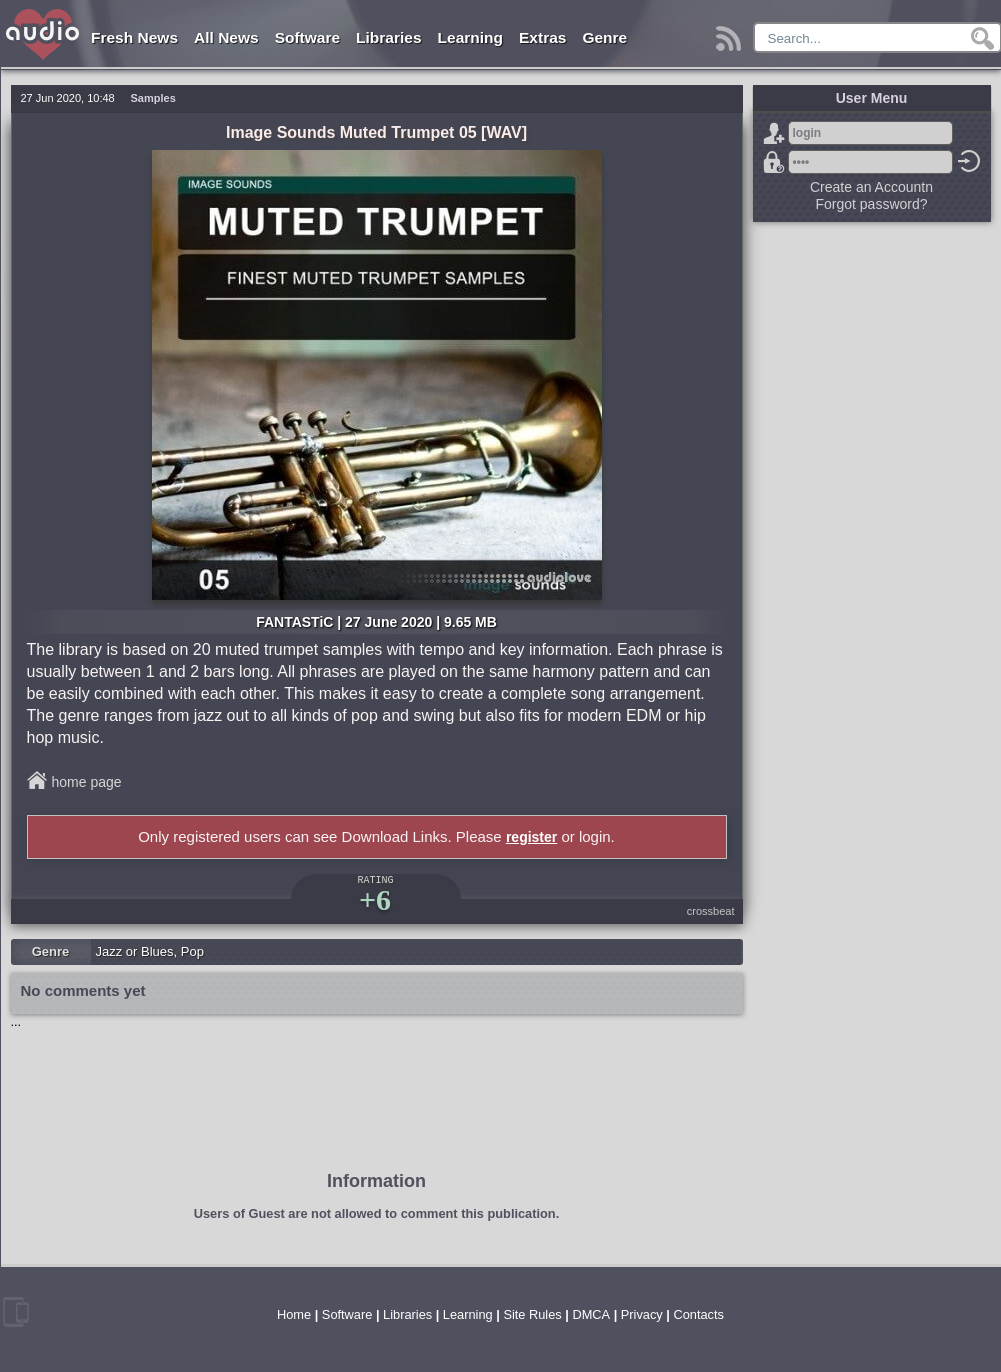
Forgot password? (774, 162)
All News (226, 37)
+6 (375, 899)
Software (307, 37)
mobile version (16, 1312)
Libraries (388, 37)
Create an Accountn (871, 187)
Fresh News (134, 37)
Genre (604, 37)
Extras (542, 37)
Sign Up (774, 133)
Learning (470, 37)
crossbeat (711, 911)
